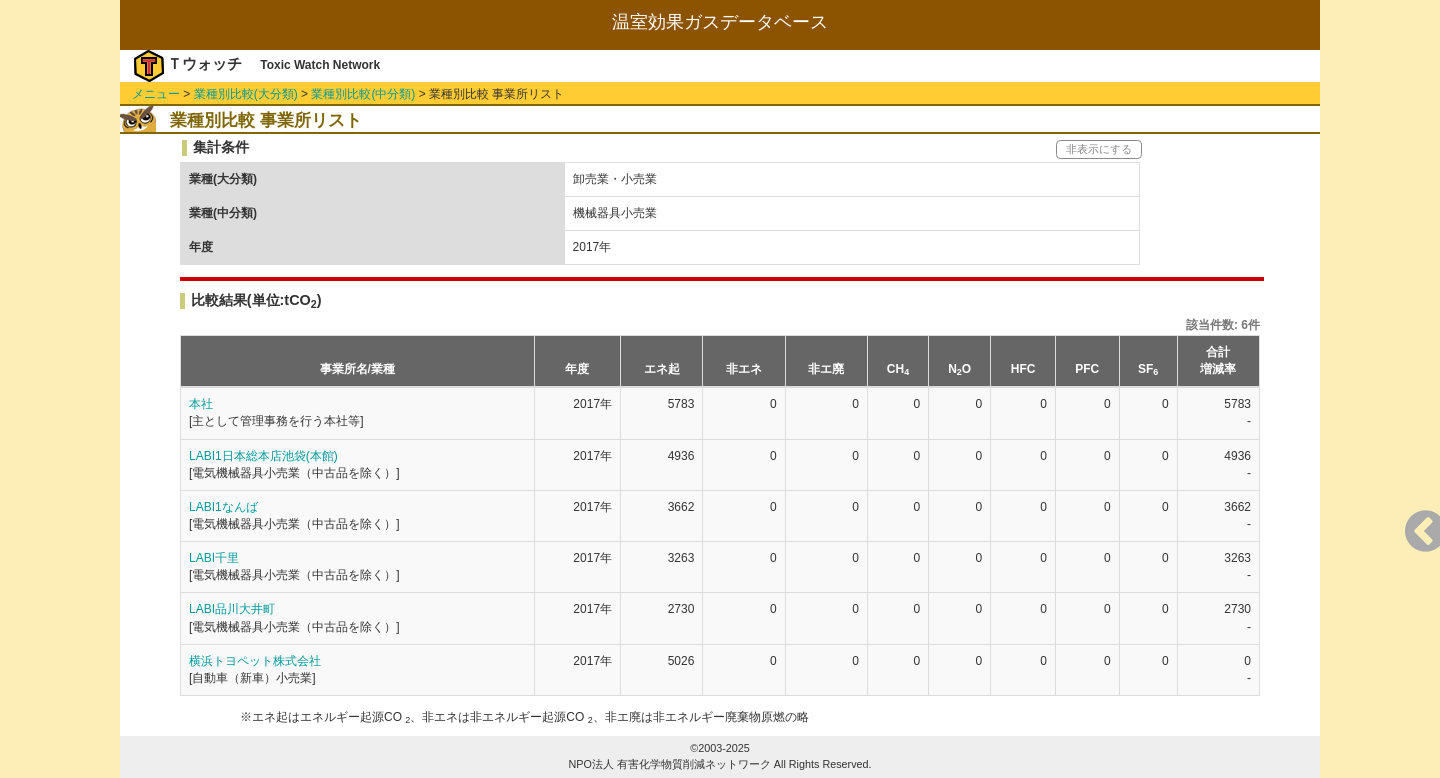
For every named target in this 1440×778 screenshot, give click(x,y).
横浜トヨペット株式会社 (255, 661)
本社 (201, 404)
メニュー (156, 94)
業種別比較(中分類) (363, 94)
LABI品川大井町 (232, 609)
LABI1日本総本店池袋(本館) (263, 456)
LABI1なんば (223, 507)
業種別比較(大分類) (246, 94)
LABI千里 (214, 558)
